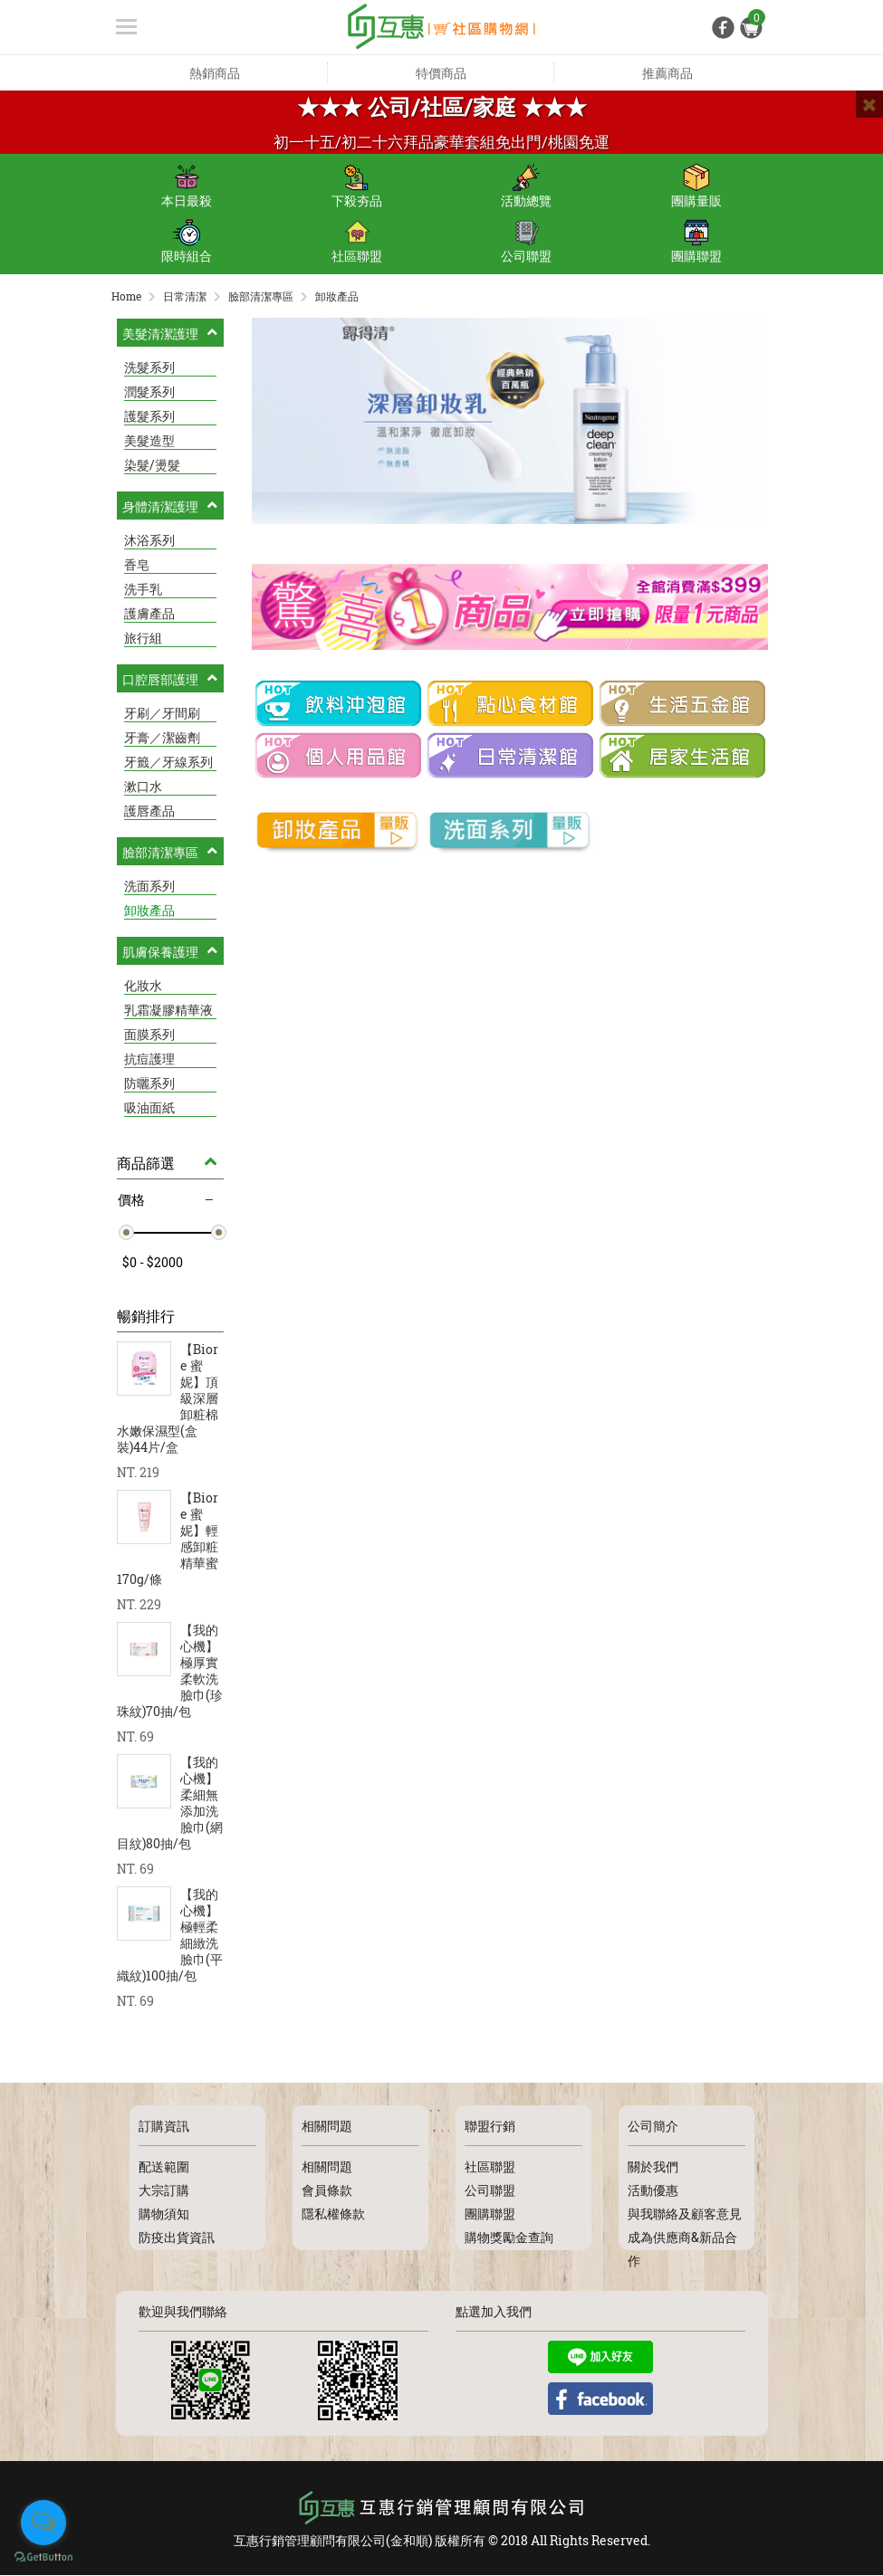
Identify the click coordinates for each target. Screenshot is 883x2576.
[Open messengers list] (43, 2522)
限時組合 (186, 241)
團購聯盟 (696, 241)
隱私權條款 (333, 2214)
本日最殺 (186, 186)
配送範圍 (164, 2167)
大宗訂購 (164, 2190)
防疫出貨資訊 (177, 2238)
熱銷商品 (214, 72)
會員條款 (327, 2190)
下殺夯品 (356, 186)
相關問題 (327, 2167)
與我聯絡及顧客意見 (685, 2214)
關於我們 (653, 2167)
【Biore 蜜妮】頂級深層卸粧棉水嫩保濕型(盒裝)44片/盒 (167, 1399)
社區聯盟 (356, 241)
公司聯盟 (526, 241)
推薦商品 (667, 72)
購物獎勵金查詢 (509, 2238)
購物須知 (164, 2214)
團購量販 (696, 186)
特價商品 (441, 72)
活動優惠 (653, 2190)
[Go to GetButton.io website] (43, 2557)
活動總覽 (526, 186)
